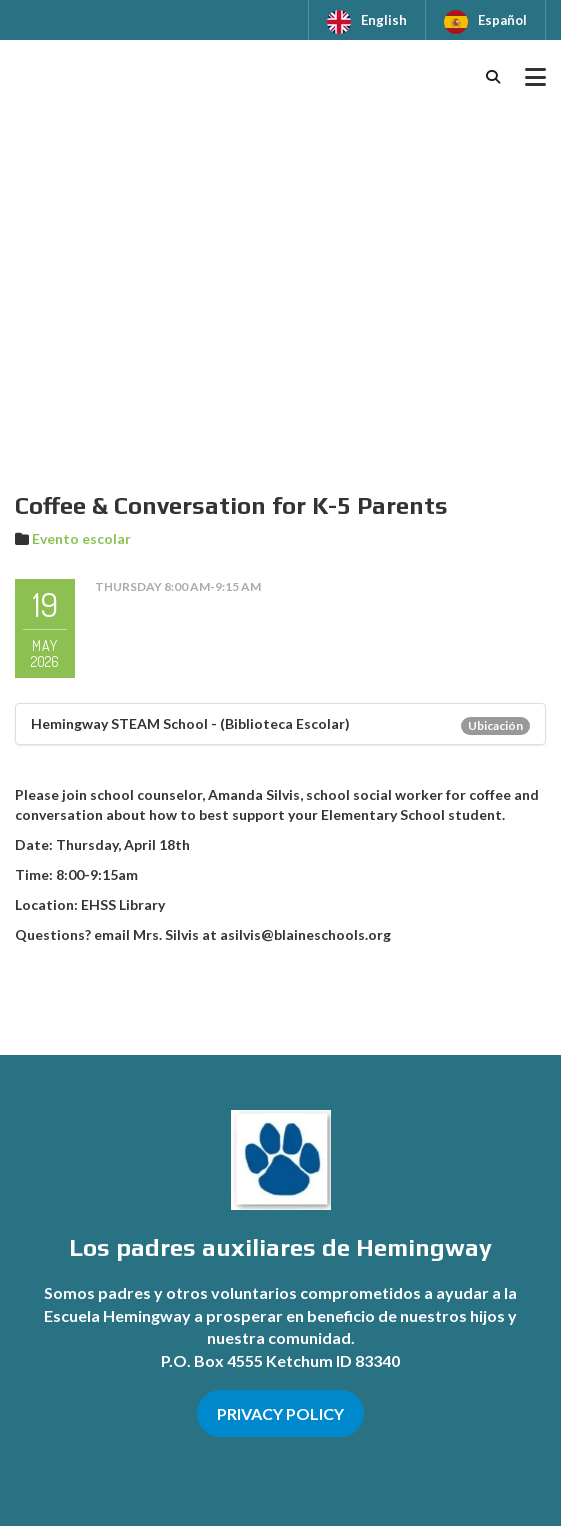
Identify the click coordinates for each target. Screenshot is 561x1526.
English (384, 20)
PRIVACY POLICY (280, 1413)
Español (502, 20)
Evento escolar (81, 538)
